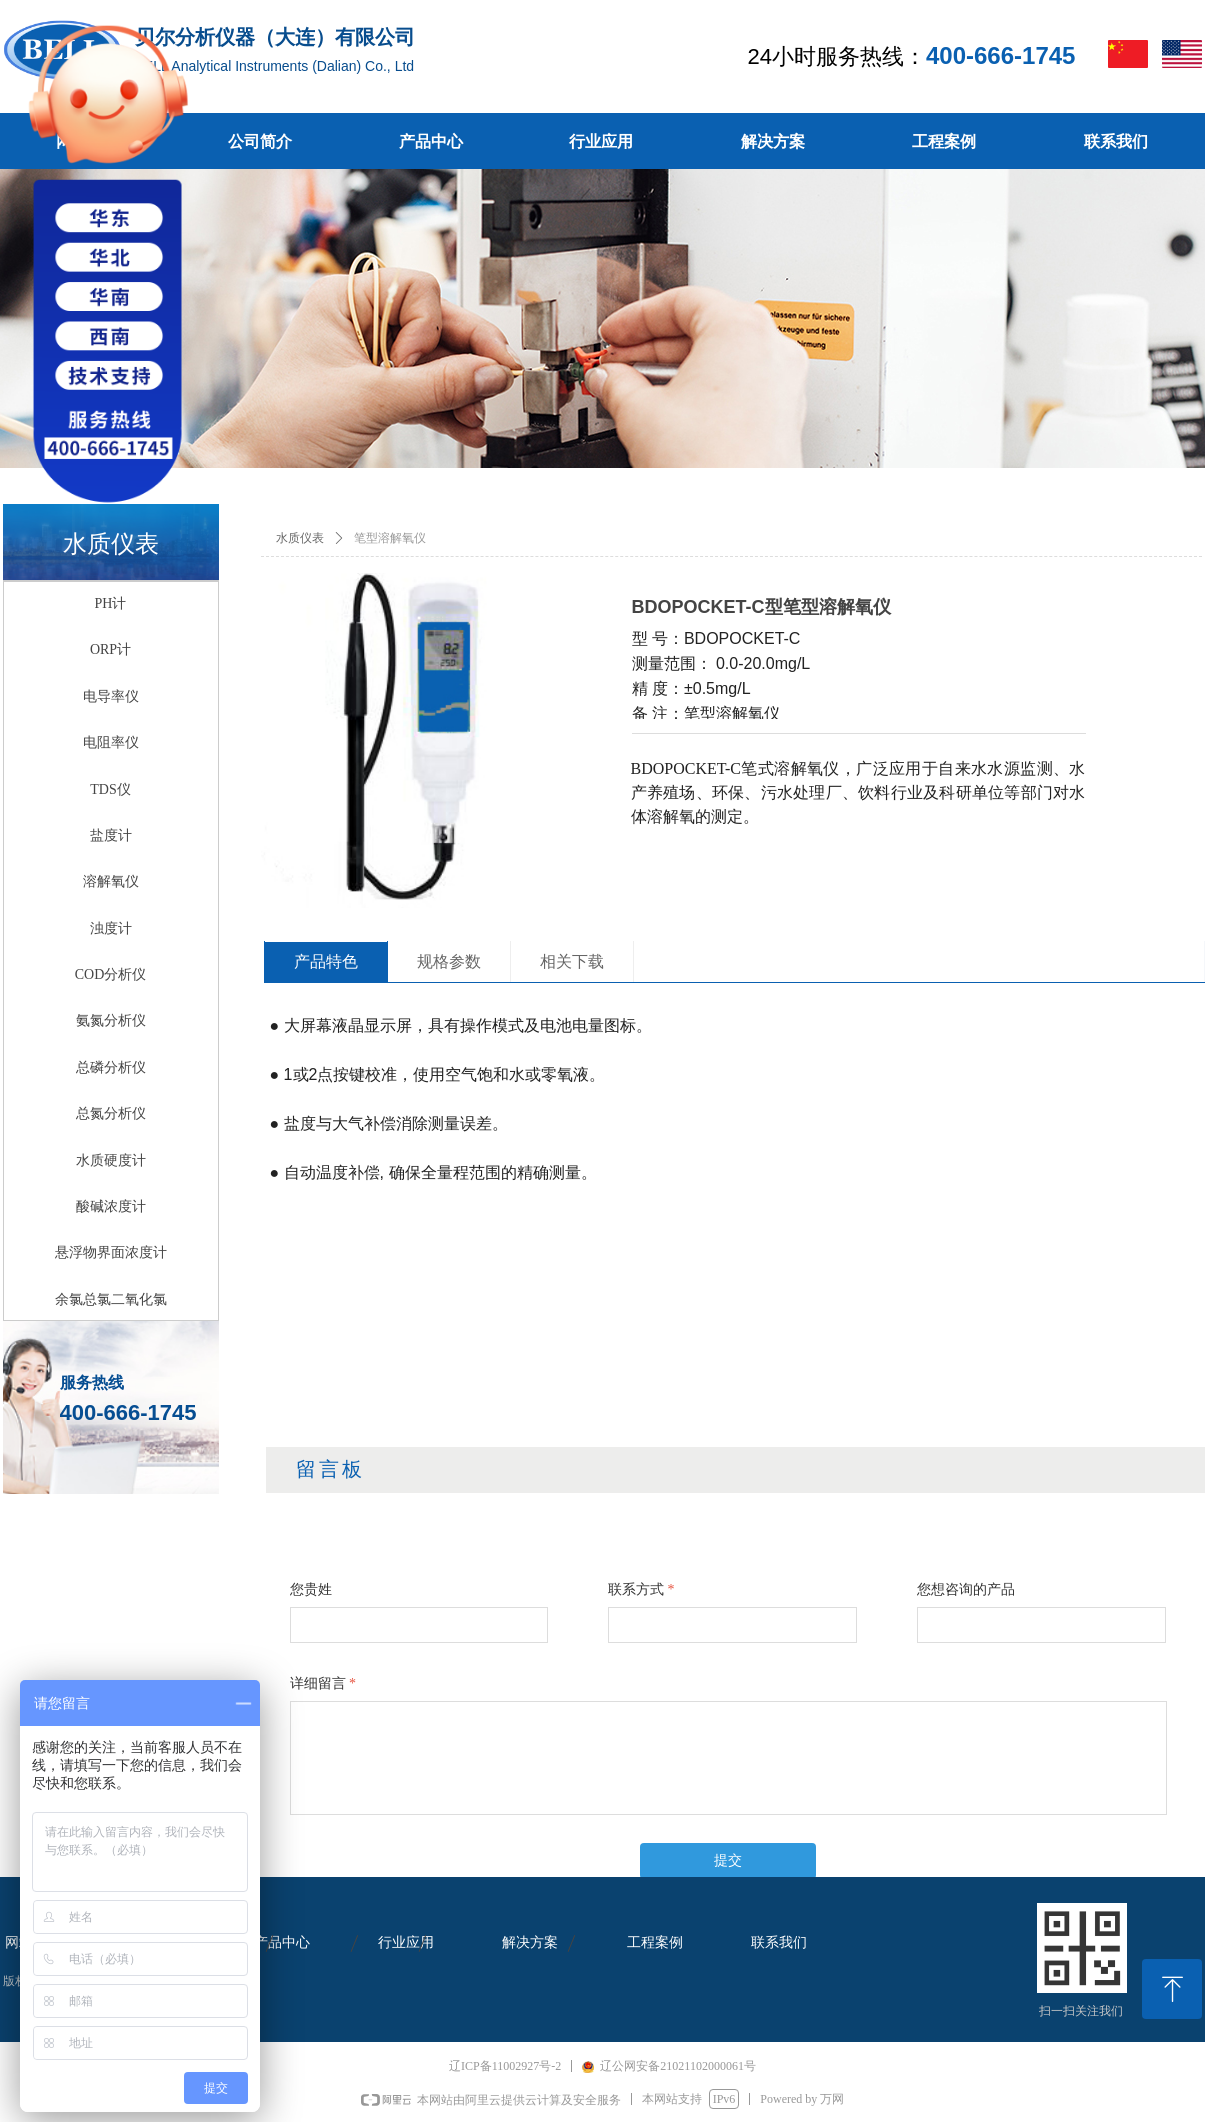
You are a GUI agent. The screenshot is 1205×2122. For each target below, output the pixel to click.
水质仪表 (300, 538)
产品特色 (326, 961)
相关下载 (572, 961)
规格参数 (449, 961)
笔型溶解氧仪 (390, 538)
